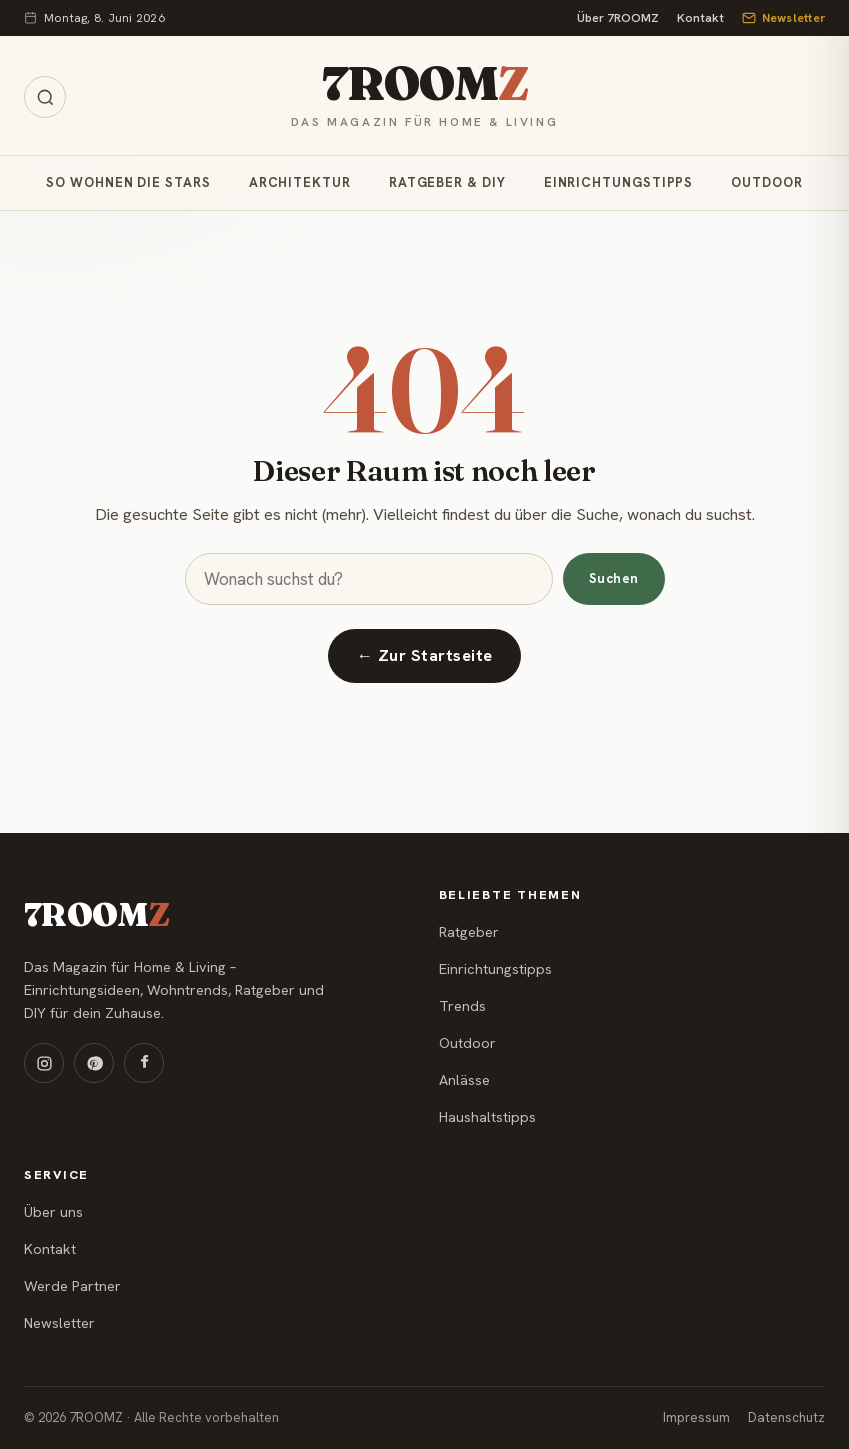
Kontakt (700, 18)
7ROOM (424, 83)
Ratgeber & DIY (447, 182)
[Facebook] (144, 1063)
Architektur (300, 182)
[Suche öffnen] (45, 97)
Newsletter (783, 18)
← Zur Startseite (424, 655)
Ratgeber (469, 932)
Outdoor (766, 182)
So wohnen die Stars (128, 182)
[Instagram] (44, 1063)
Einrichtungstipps (619, 182)
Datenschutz (786, 1417)
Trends (462, 1006)
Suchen (613, 578)
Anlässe (464, 1080)
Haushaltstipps (487, 1117)
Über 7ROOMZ (618, 18)
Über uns (53, 1212)
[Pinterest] (94, 1063)
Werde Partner (72, 1286)
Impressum (696, 1417)
